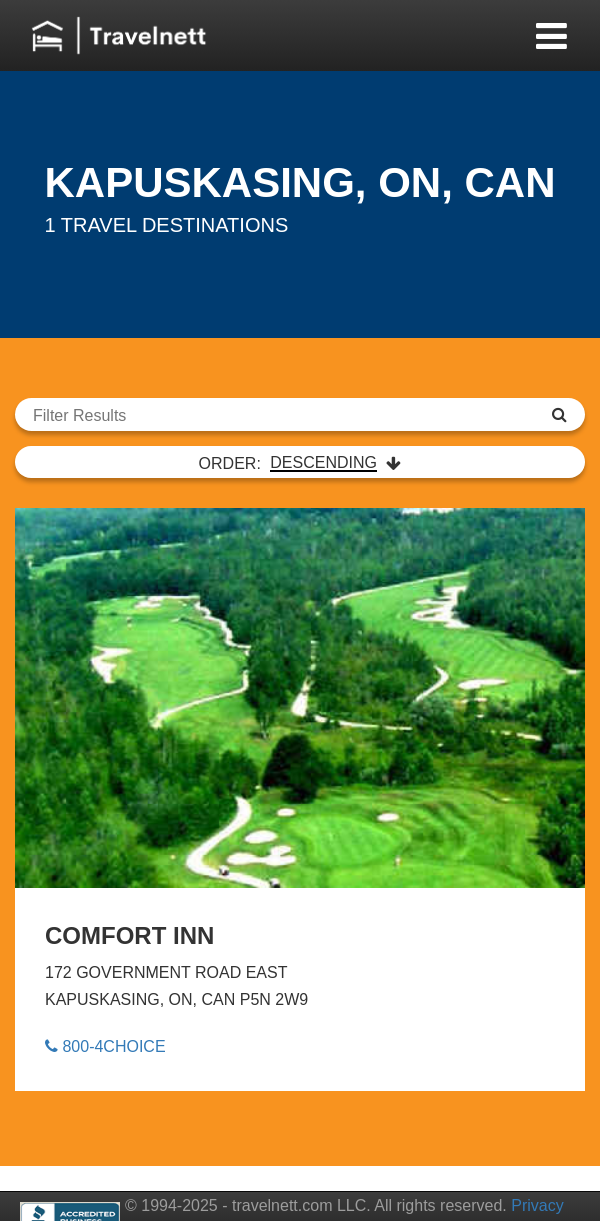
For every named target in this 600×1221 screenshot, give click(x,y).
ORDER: (300, 463)
